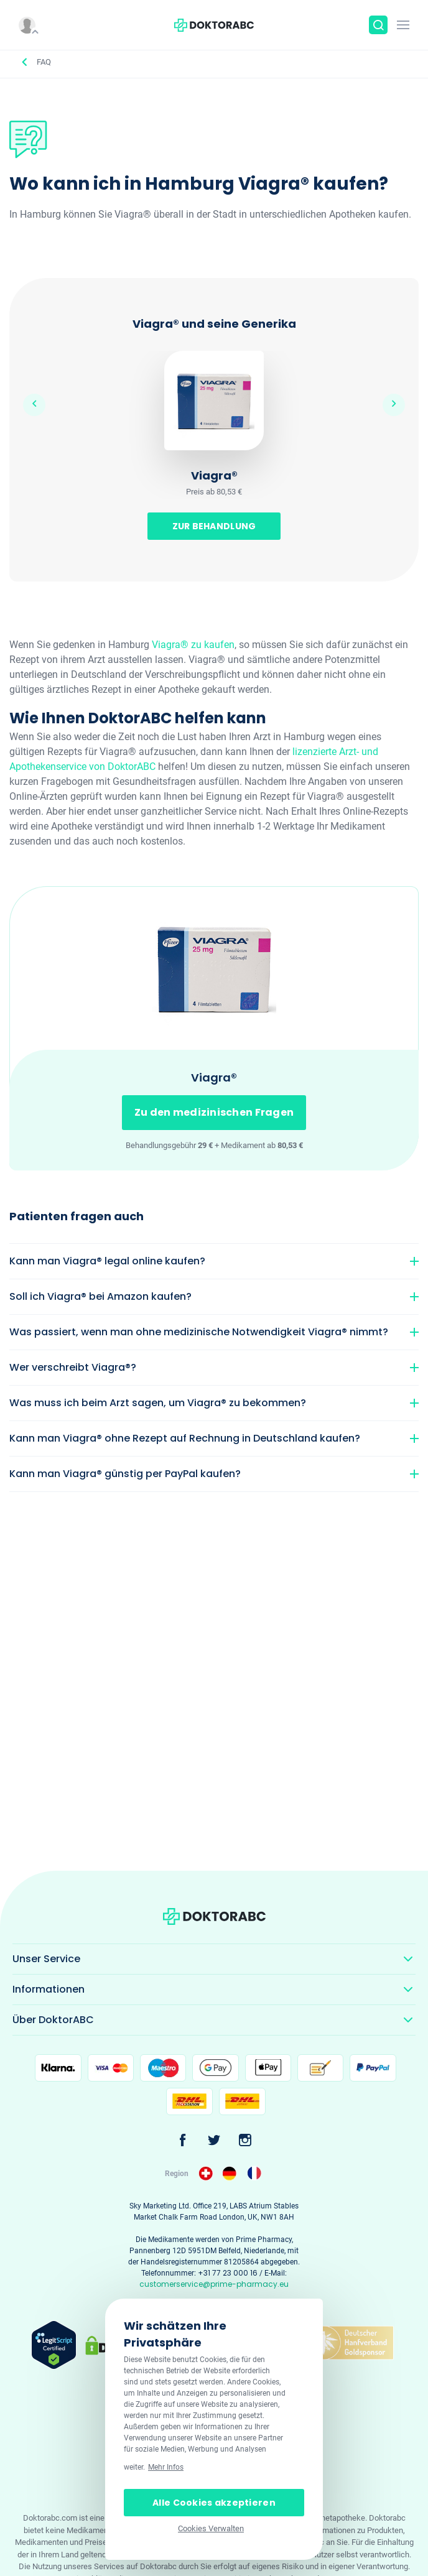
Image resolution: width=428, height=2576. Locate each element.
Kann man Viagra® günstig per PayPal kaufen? (125, 1473)
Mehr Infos (166, 2467)
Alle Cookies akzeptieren (214, 2502)
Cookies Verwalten (211, 2528)
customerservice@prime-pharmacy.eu (214, 2284)
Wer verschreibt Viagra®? (72, 1367)
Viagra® (214, 475)
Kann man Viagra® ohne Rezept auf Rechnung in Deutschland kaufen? (184, 1438)
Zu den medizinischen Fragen (214, 1112)
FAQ (44, 62)
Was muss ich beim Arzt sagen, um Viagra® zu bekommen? (157, 1403)
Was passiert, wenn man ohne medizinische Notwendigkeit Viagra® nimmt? (198, 1332)
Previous (34, 405)
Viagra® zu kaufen (193, 645)
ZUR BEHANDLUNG (214, 526)
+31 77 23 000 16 (228, 2273)
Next (394, 405)
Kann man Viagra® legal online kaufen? (107, 1261)
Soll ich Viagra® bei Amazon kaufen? (100, 1296)
